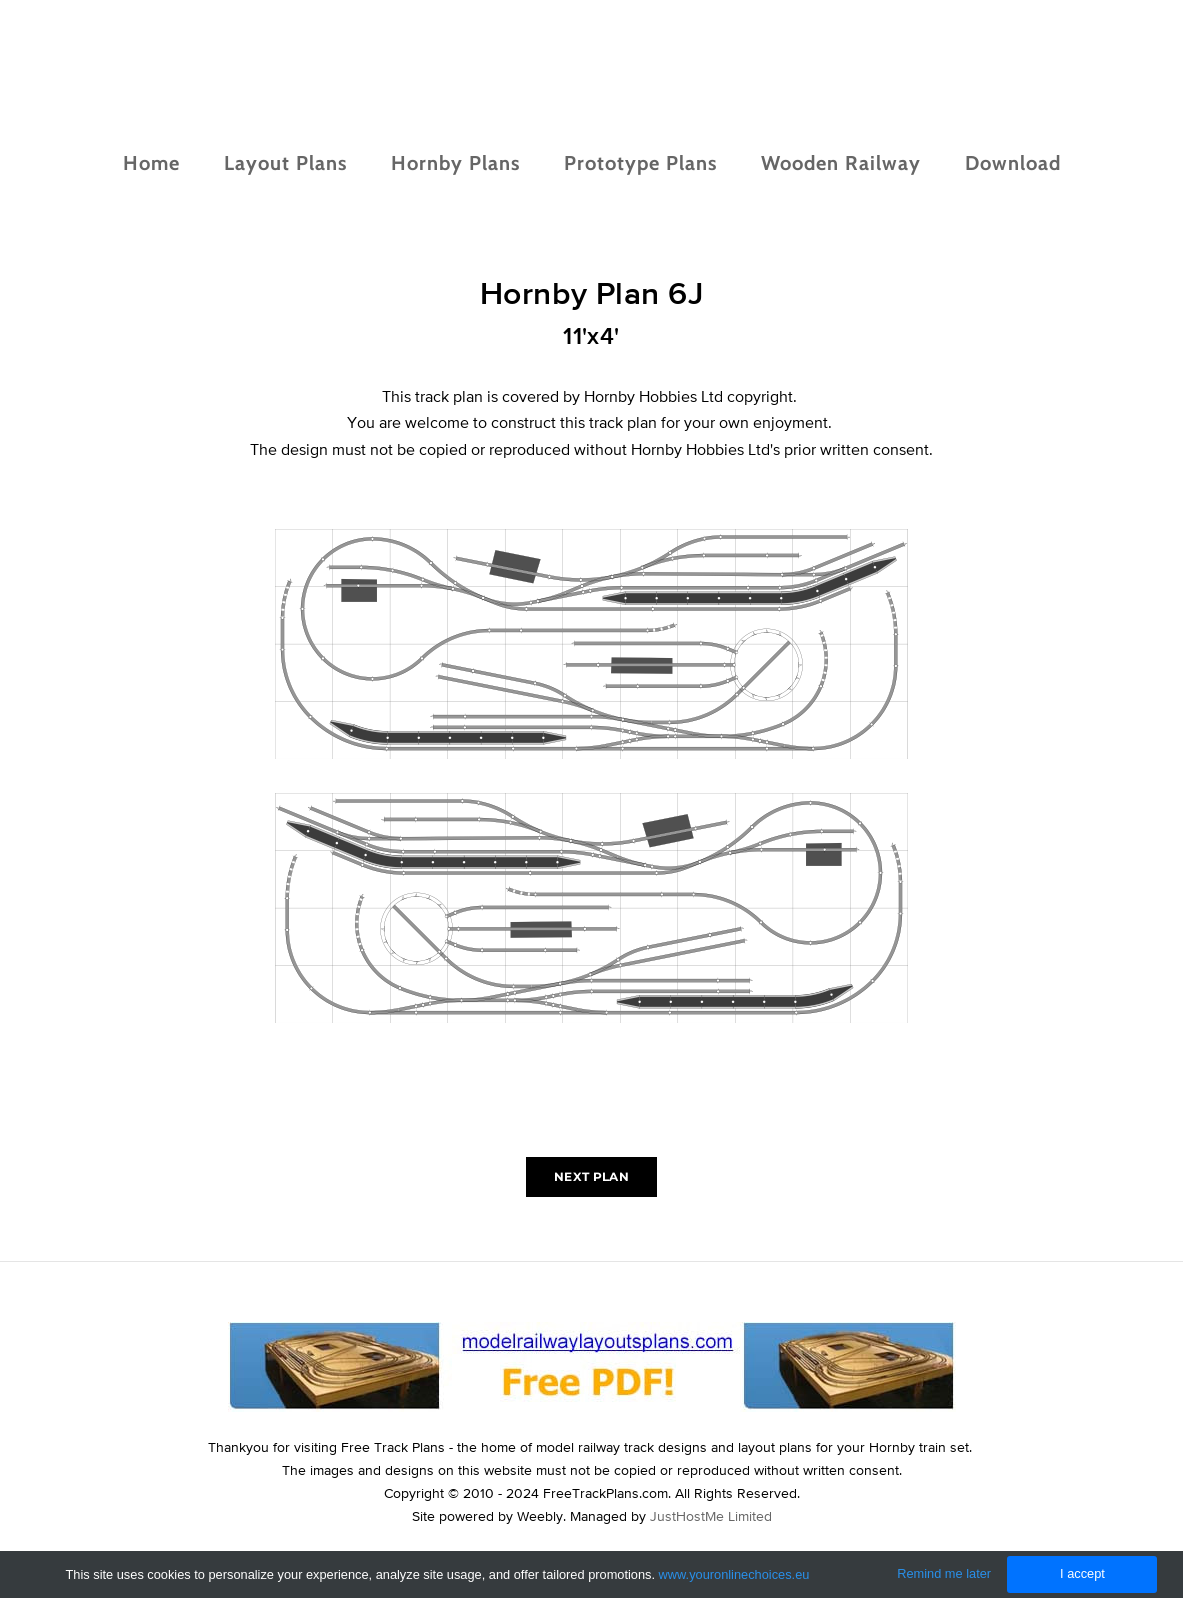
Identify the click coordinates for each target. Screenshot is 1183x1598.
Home (151, 163)
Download (1013, 163)
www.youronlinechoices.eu (734, 1574)
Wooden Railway (841, 163)
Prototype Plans (640, 163)
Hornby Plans (455, 163)
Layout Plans (285, 163)
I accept (1082, 1573)
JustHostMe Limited (711, 1516)
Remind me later (944, 1573)
